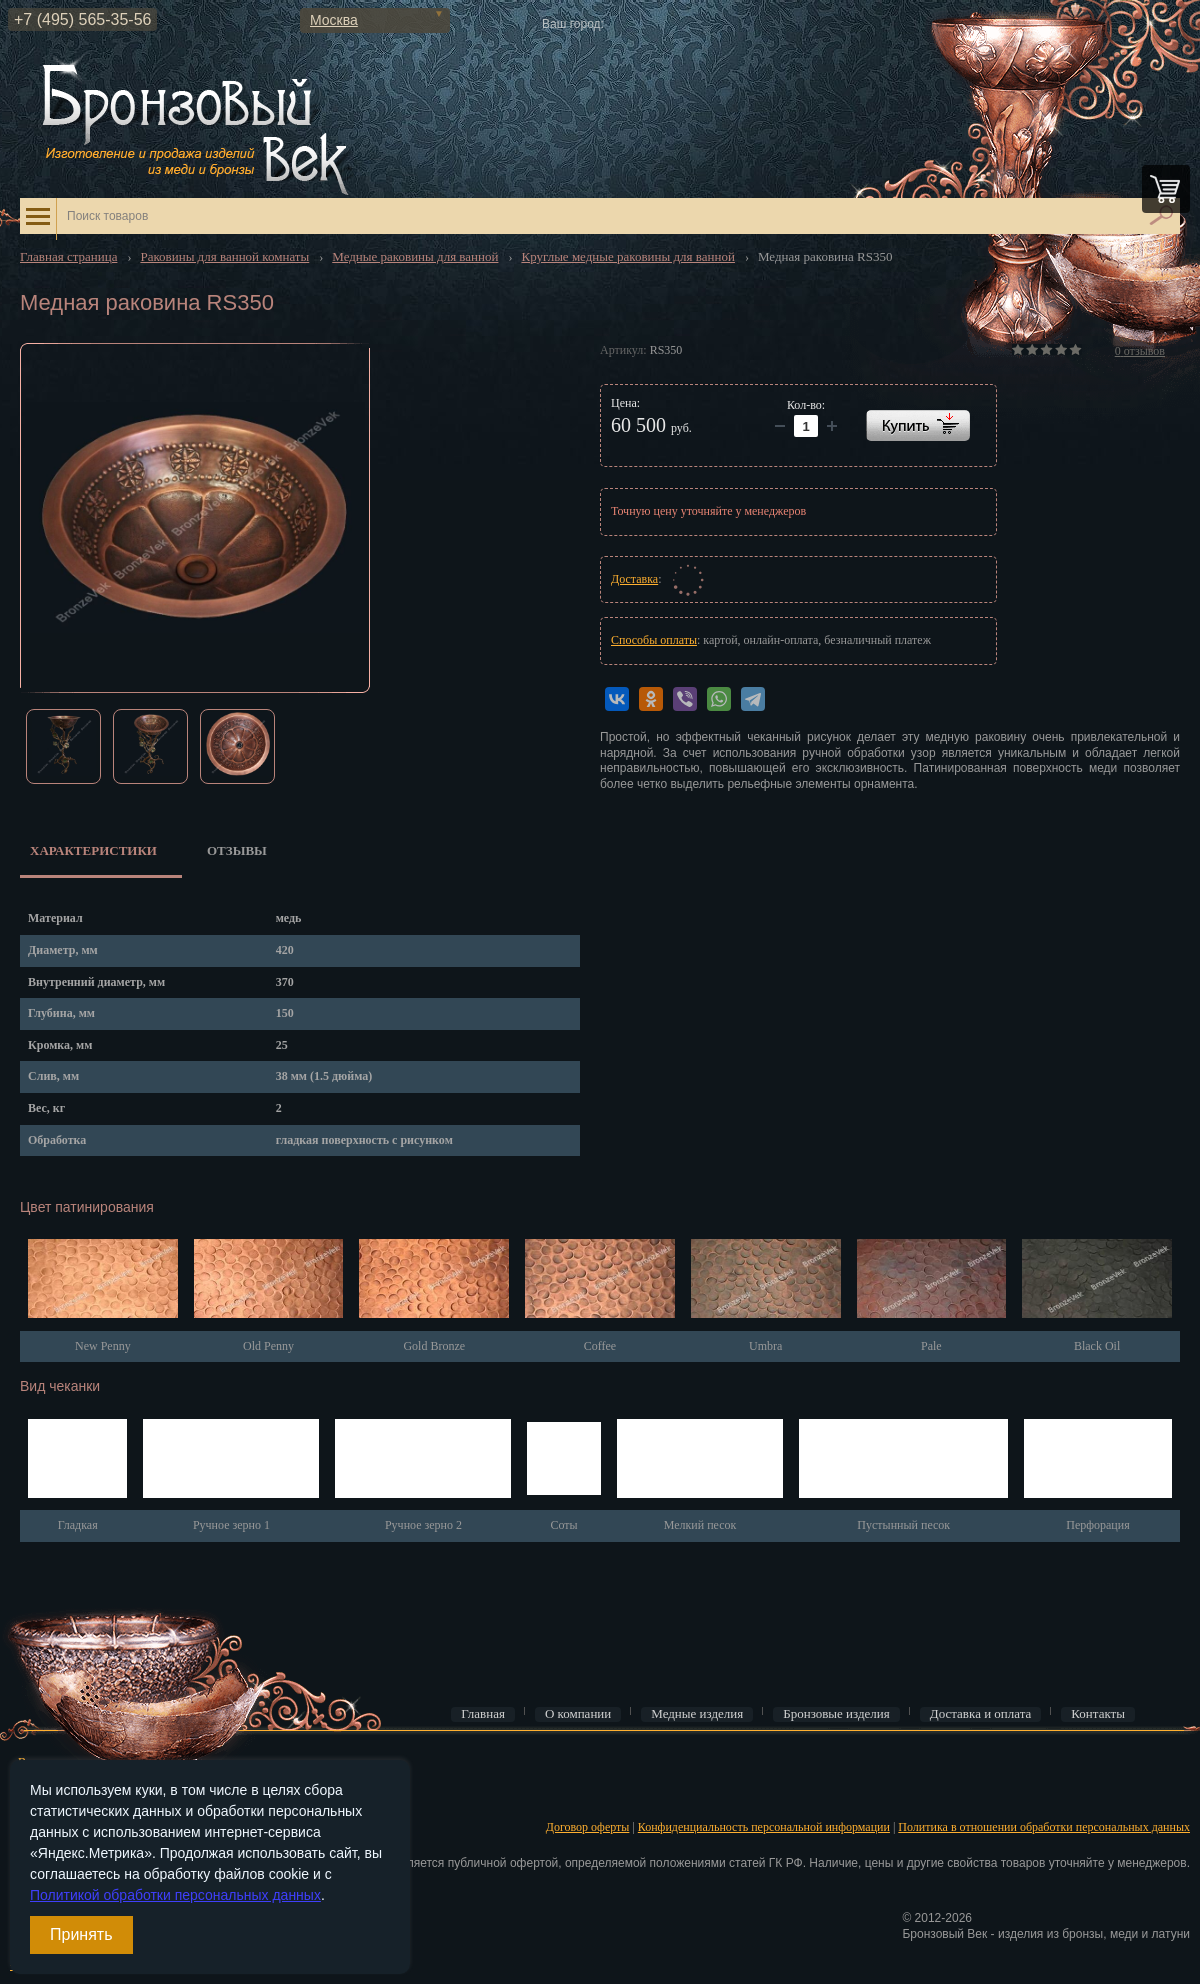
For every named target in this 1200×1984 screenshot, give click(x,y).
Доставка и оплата (981, 1714)
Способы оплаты (654, 640)
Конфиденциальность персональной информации (764, 1827)
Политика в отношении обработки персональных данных (1044, 1827)
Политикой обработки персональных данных (175, 1895)
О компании (578, 1714)
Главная (483, 1714)
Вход (30, 1762)
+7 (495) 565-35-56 (82, 19)
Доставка (634, 579)
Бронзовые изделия (836, 1714)
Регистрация (50, 1794)
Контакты (1098, 1714)
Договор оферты (588, 1827)
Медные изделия (697, 1714)
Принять (81, 1934)
